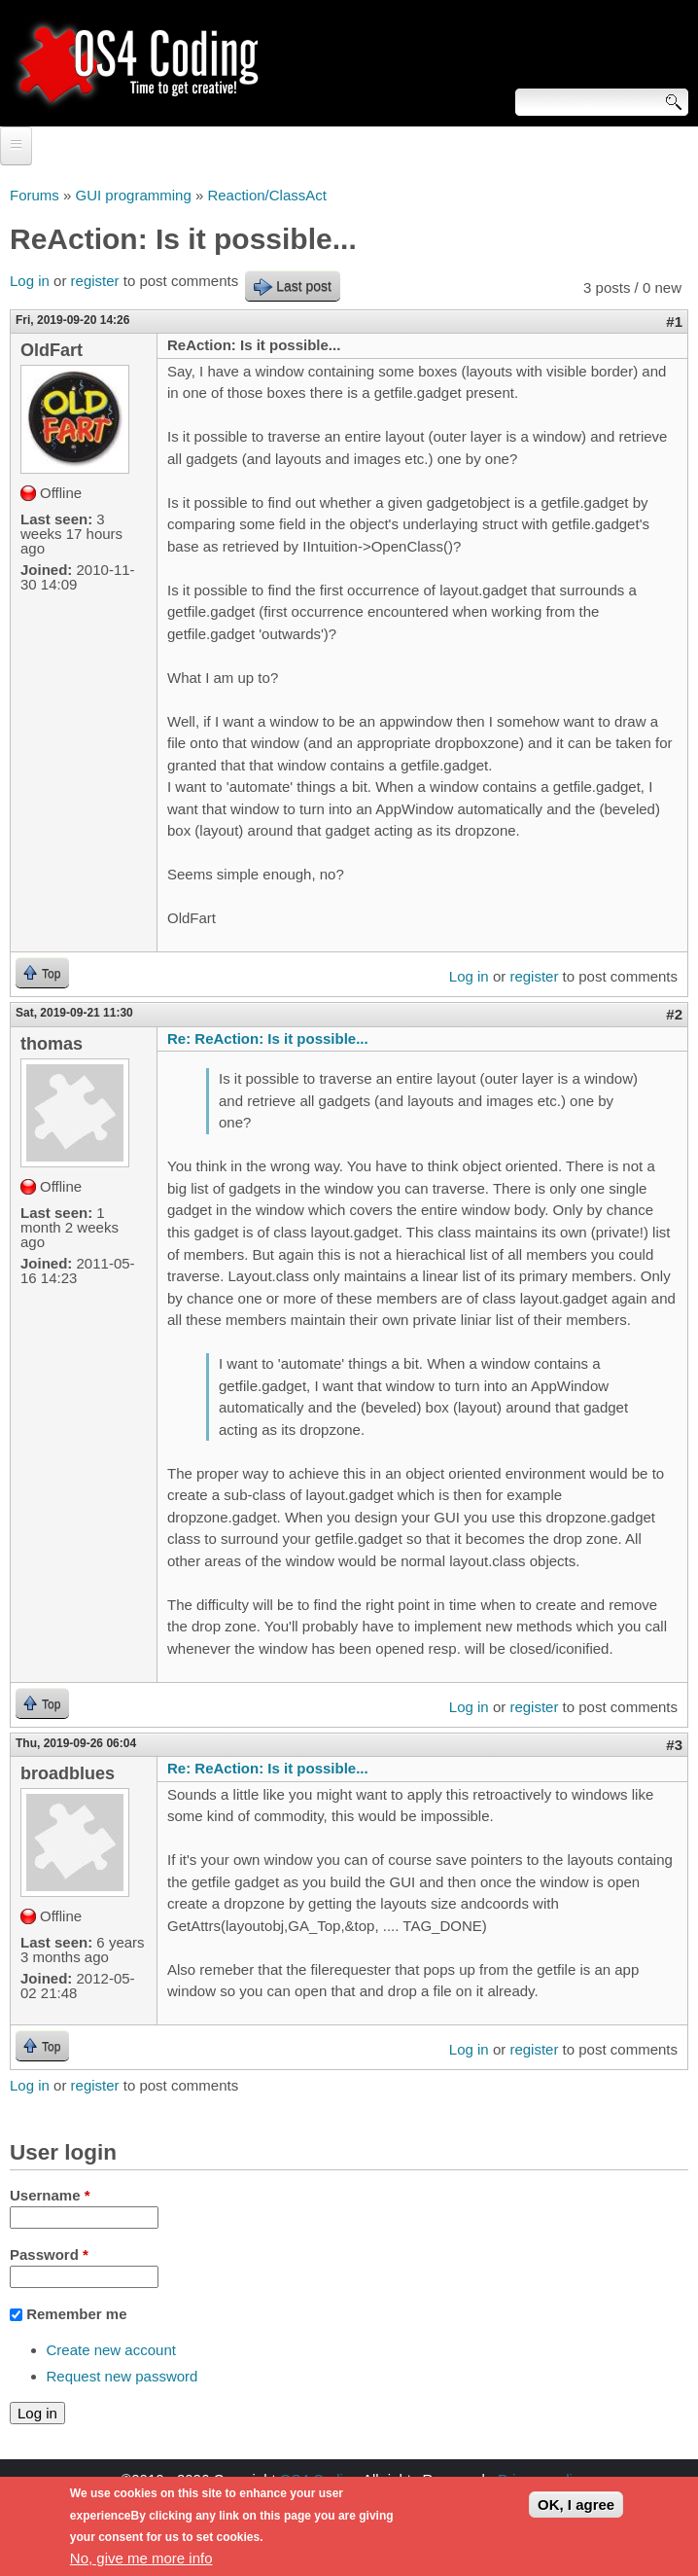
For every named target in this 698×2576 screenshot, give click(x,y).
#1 (674, 321)
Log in (30, 280)
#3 (674, 1744)
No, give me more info (141, 2565)
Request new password (122, 2376)
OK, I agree (576, 2511)
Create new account (111, 2350)
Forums (34, 195)
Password (49, 2254)
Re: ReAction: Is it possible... (267, 1038)
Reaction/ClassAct (267, 195)
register (95, 280)
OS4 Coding (320, 2479)
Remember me (76, 2314)
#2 (674, 1014)
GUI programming (134, 195)
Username (50, 2195)
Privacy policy (542, 2479)
